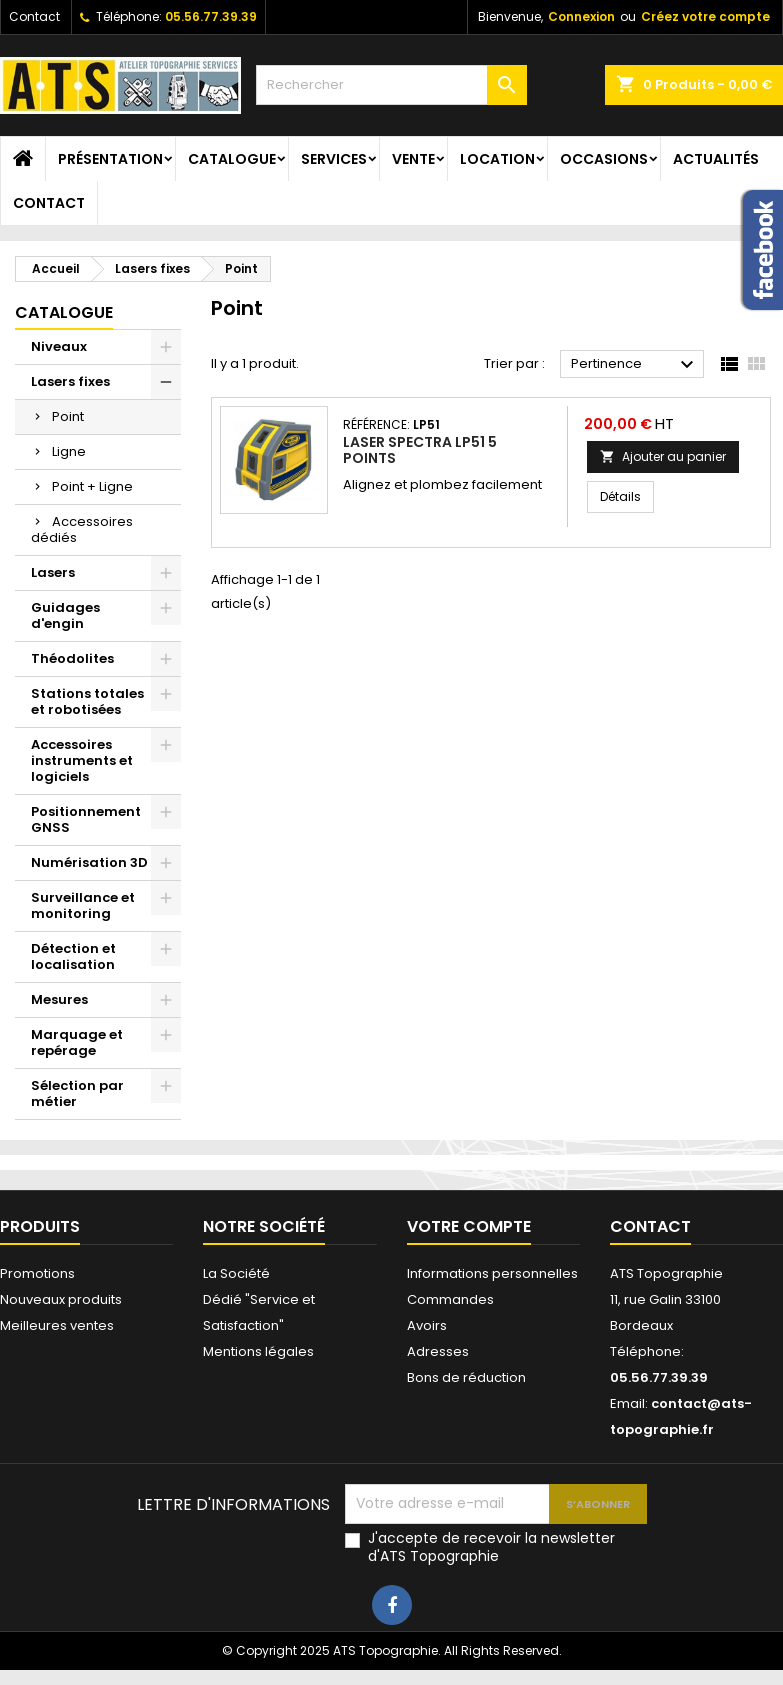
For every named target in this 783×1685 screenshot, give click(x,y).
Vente (413, 159)
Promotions (37, 1273)
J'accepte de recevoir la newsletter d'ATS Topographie (491, 1547)
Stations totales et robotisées (87, 701)
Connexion (581, 16)
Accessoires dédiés (82, 529)
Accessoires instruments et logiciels (82, 760)
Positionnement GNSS (86, 819)
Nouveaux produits (61, 1299)
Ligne (69, 451)
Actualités (716, 159)
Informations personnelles (492, 1273)
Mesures (59, 999)
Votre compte (469, 1226)
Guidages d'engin (65, 615)
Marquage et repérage (77, 1042)
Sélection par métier (77, 1093)
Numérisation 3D (89, 862)
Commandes (450, 1299)
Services (334, 159)
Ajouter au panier (663, 456)
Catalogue (232, 159)
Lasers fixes (70, 381)
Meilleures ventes (57, 1325)
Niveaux (59, 346)
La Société (236, 1273)
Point (68, 416)
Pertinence (635, 365)
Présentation (110, 159)
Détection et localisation (73, 956)
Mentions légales (258, 1351)
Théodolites (72, 658)
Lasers (53, 572)
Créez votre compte (705, 16)
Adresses (438, 1351)
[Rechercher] (391, 85)
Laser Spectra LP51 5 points (420, 450)
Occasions (604, 159)
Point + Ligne (92, 486)
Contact (34, 16)
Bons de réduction (466, 1377)
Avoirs (427, 1325)
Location (497, 159)
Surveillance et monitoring (83, 905)
